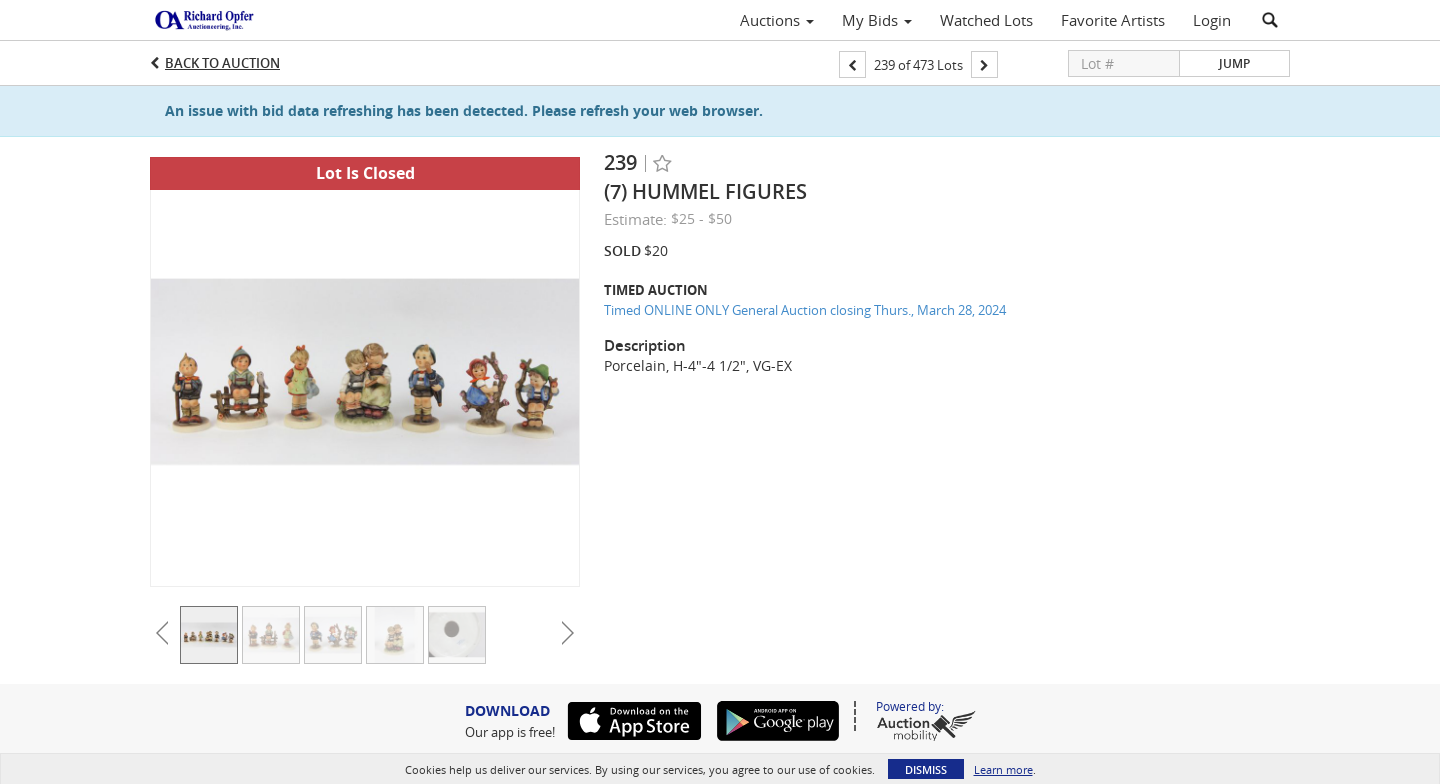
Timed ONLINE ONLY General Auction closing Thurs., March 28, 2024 (805, 310)
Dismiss (926, 769)
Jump (1234, 63)
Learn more (1003, 769)
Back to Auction (222, 63)
